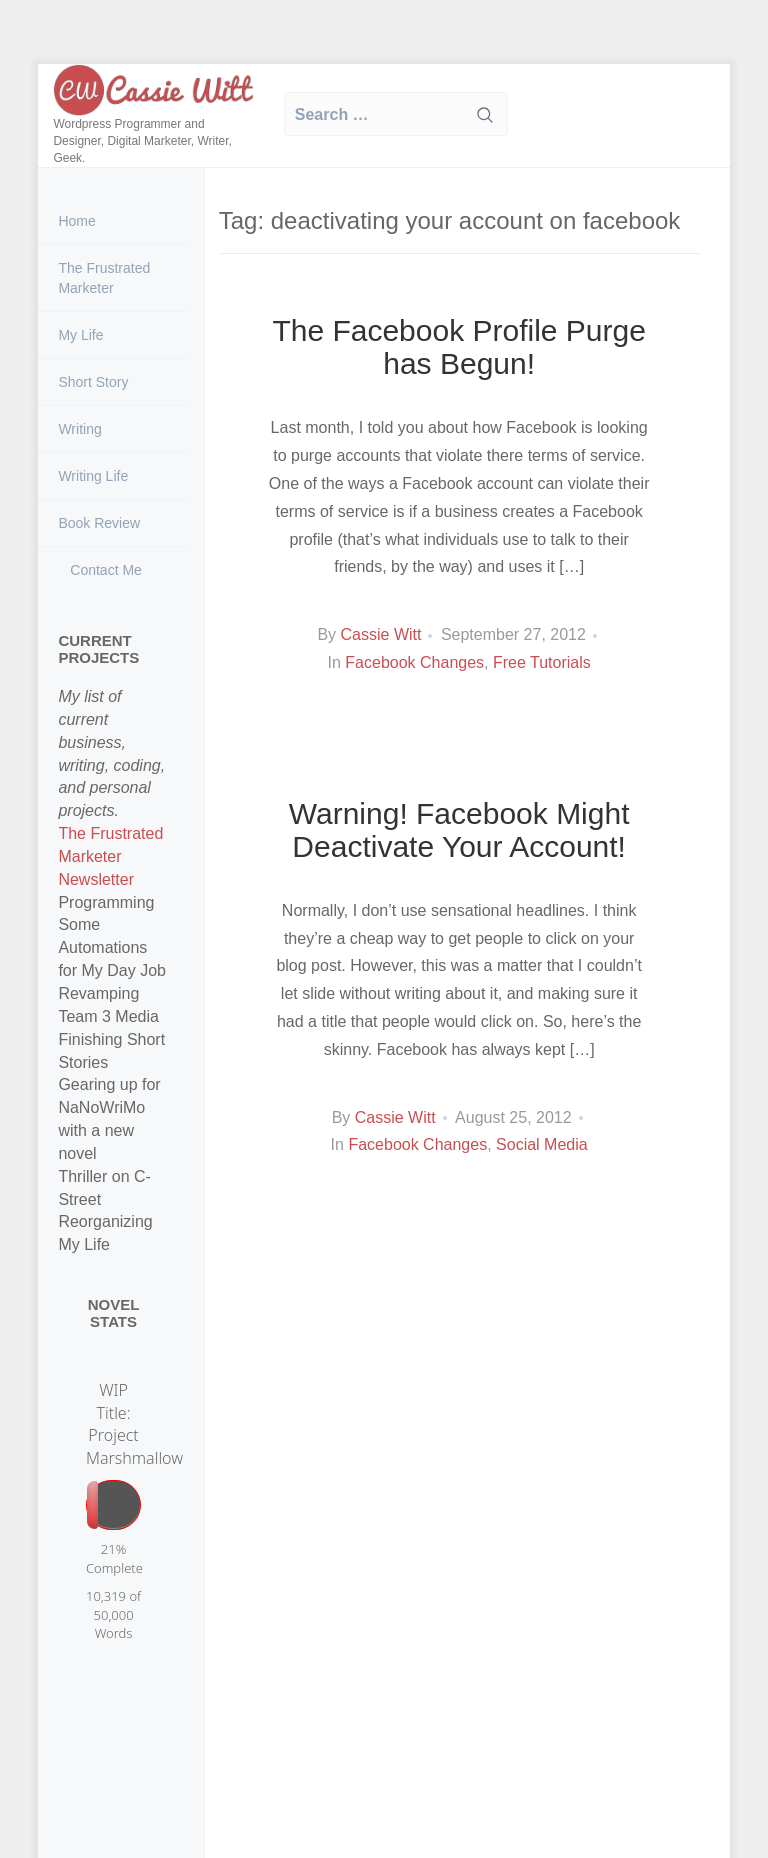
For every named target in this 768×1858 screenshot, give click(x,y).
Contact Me (103, 570)
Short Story (93, 382)
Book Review (99, 523)
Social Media (542, 1144)
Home (76, 221)
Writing (79, 429)
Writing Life (93, 476)
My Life (80, 335)
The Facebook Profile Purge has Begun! (459, 347)
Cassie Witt (381, 634)
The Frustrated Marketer (104, 278)
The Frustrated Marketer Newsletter (110, 856)
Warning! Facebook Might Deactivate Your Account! (459, 830)
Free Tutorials (542, 662)
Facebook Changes (414, 662)
